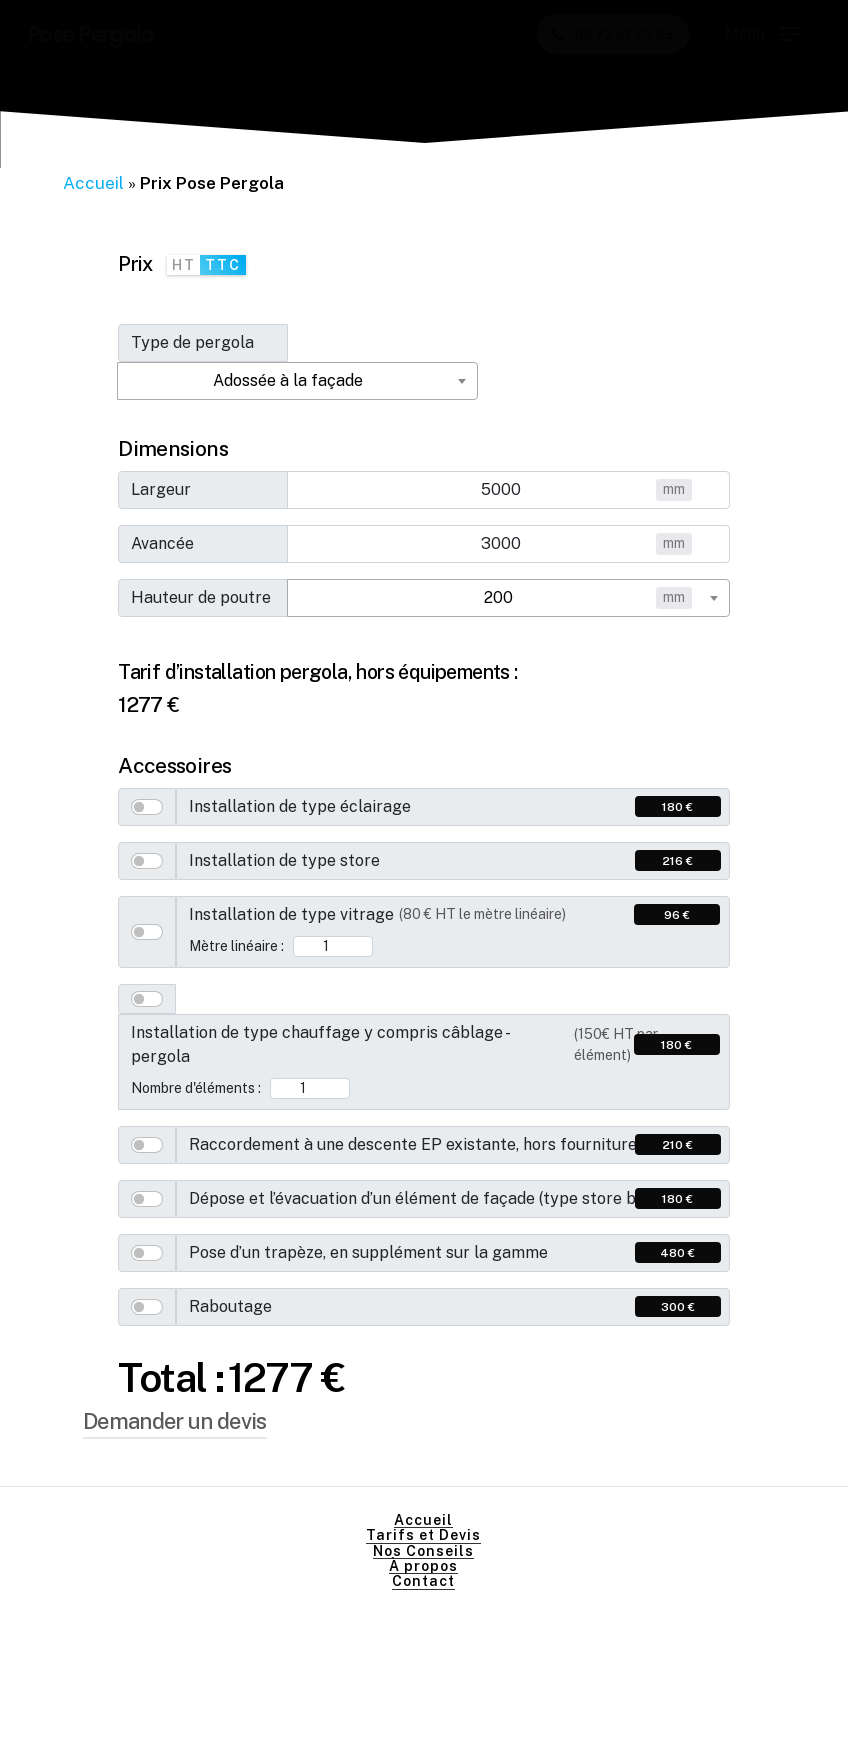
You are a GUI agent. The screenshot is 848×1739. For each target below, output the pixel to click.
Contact (423, 1581)
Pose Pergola (91, 34)
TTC (223, 265)
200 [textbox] (498, 597)
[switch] (147, 807)
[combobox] (297, 381)
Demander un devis (175, 1421)
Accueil (93, 183)
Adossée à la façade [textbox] (288, 380)
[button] (763, 34)
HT (184, 265)
